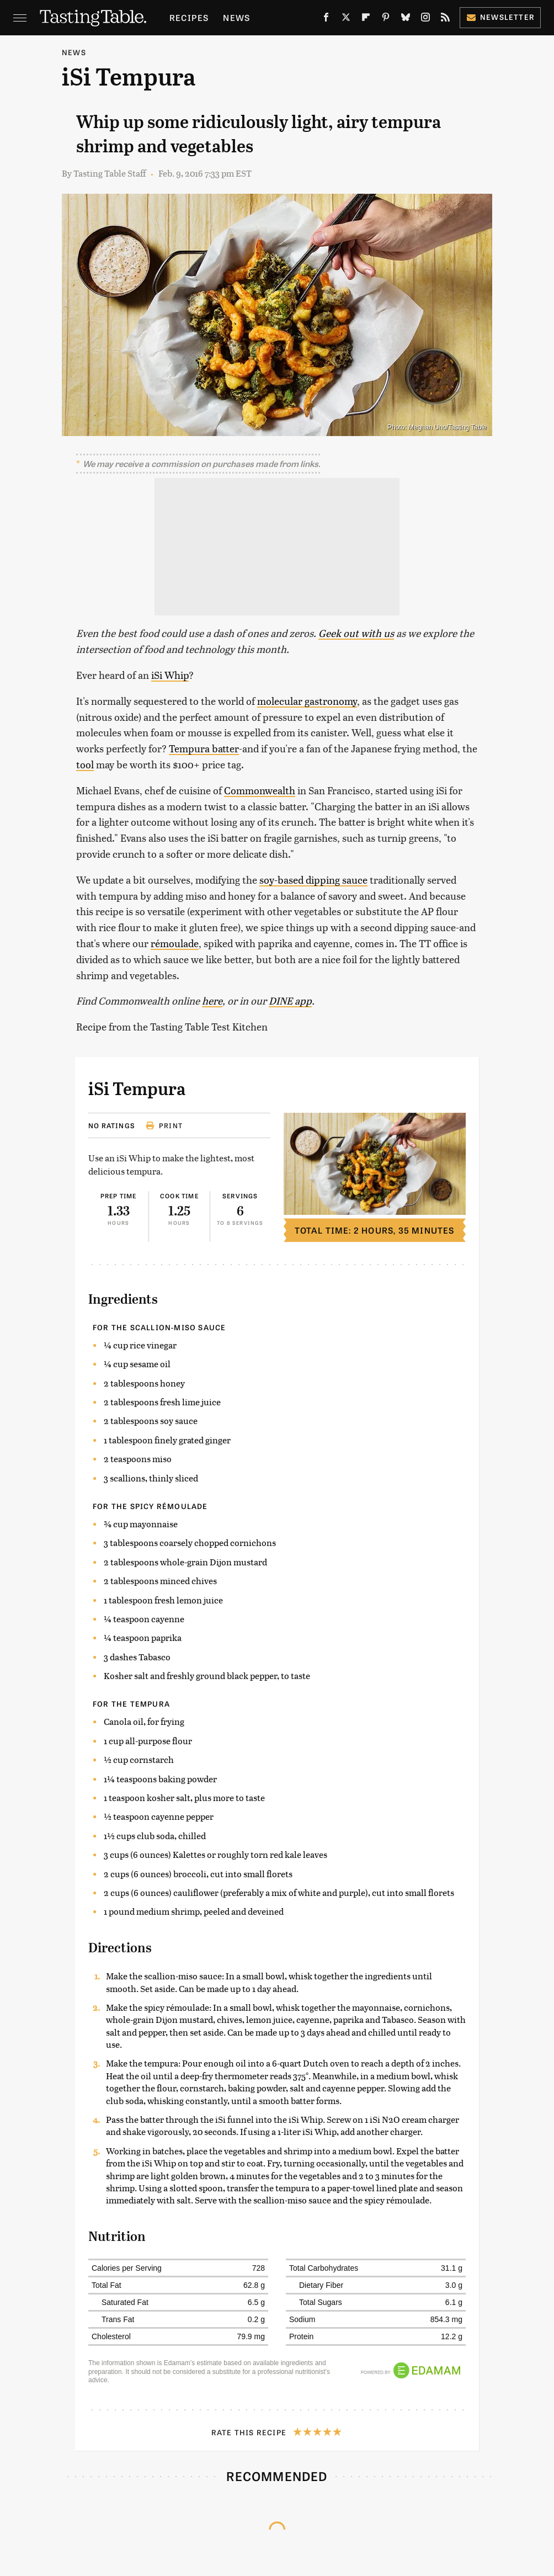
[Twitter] (345, 19)
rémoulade (175, 943)
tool (85, 764)
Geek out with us (356, 633)
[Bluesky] (405, 19)
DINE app (290, 1000)
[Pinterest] (385, 19)
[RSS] (445, 19)
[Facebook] (326, 19)
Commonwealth (259, 790)
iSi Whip (170, 675)
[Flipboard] (365, 19)
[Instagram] (425, 19)
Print (164, 1125)
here (212, 1000)
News (236, 17)
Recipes (189, 17)
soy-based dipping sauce (313, 879)
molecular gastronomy (307, 701)
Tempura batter (204, 748)
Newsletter (500, 17)
